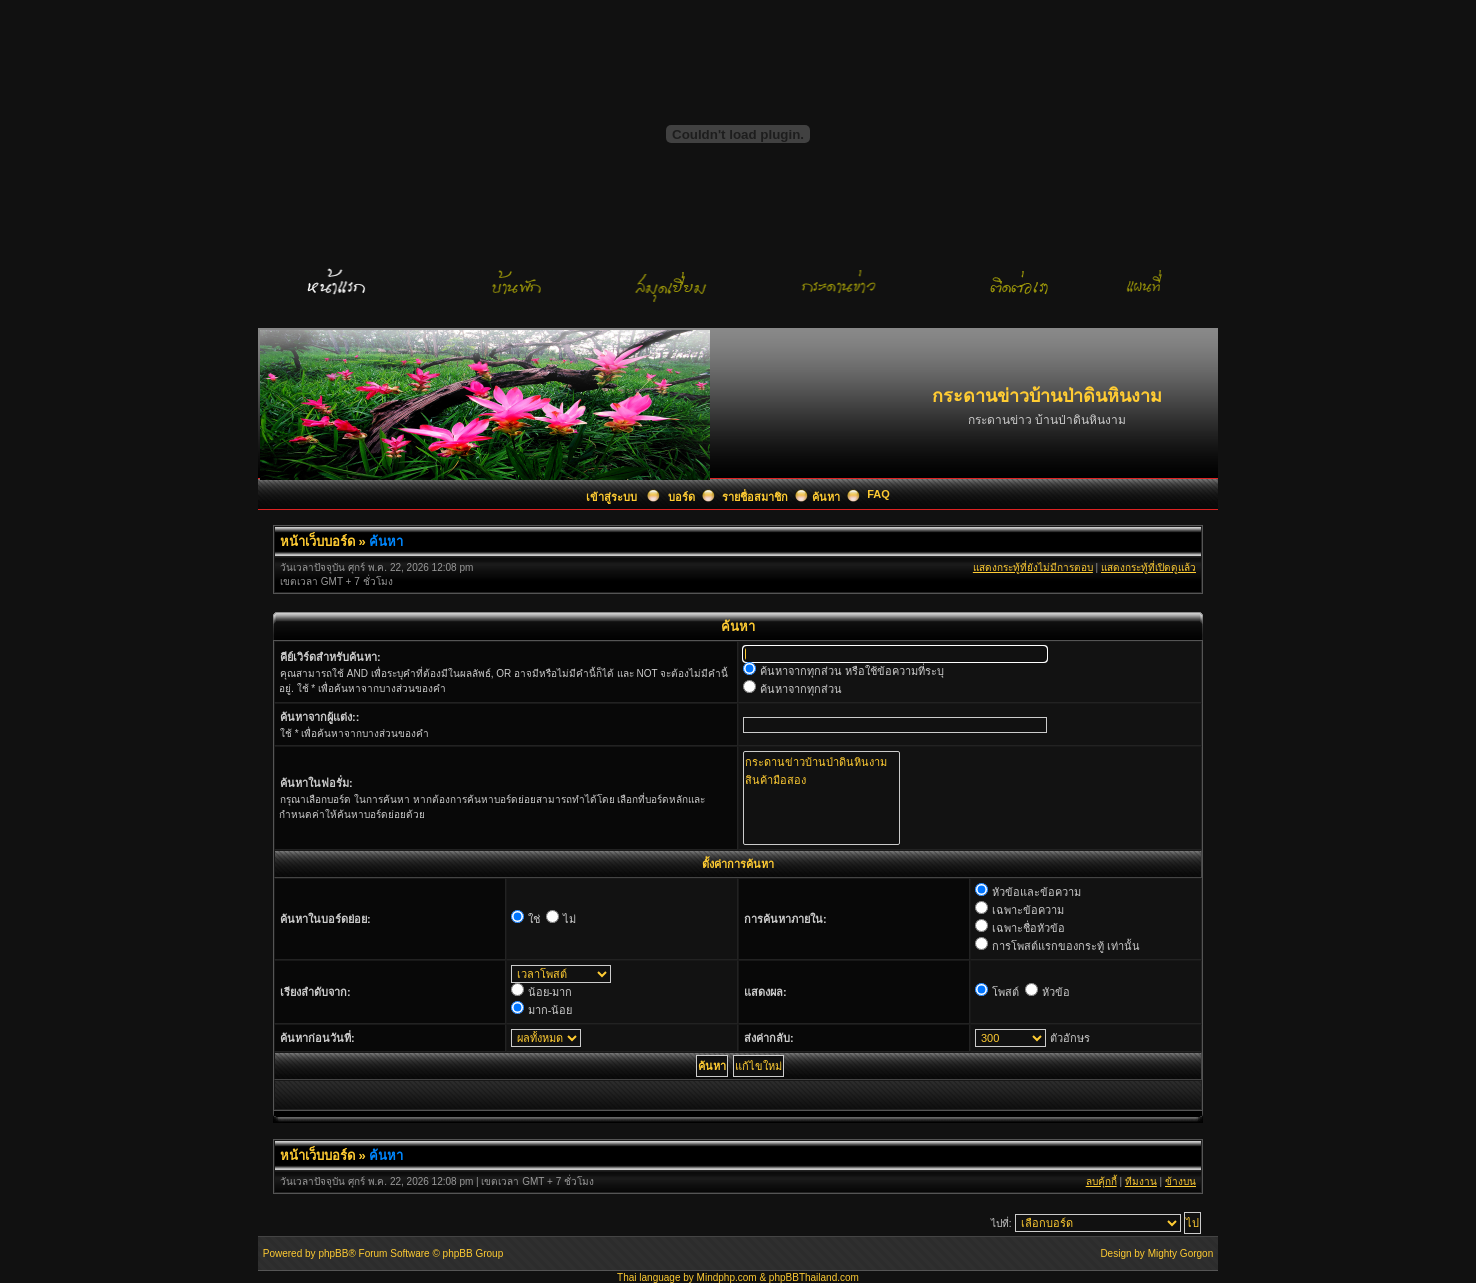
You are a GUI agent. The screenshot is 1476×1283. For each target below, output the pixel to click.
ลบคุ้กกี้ (1101, 1181)
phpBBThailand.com (814, 1277)
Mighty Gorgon (1181, 1253)
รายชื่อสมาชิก (755, 497)
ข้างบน (1180, 1181)
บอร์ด (681, 497)
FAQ (878, 494)
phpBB (333, 1253)
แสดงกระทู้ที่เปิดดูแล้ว (1148, 567)
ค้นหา (826, 497)
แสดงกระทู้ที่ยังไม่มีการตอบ (1033, 567)
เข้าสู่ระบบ (613, 497)
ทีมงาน (1141, 1181)
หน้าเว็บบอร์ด (317, 541)
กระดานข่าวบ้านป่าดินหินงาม (821, 762)
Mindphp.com (727, 1277)
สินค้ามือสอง (821, 780)
